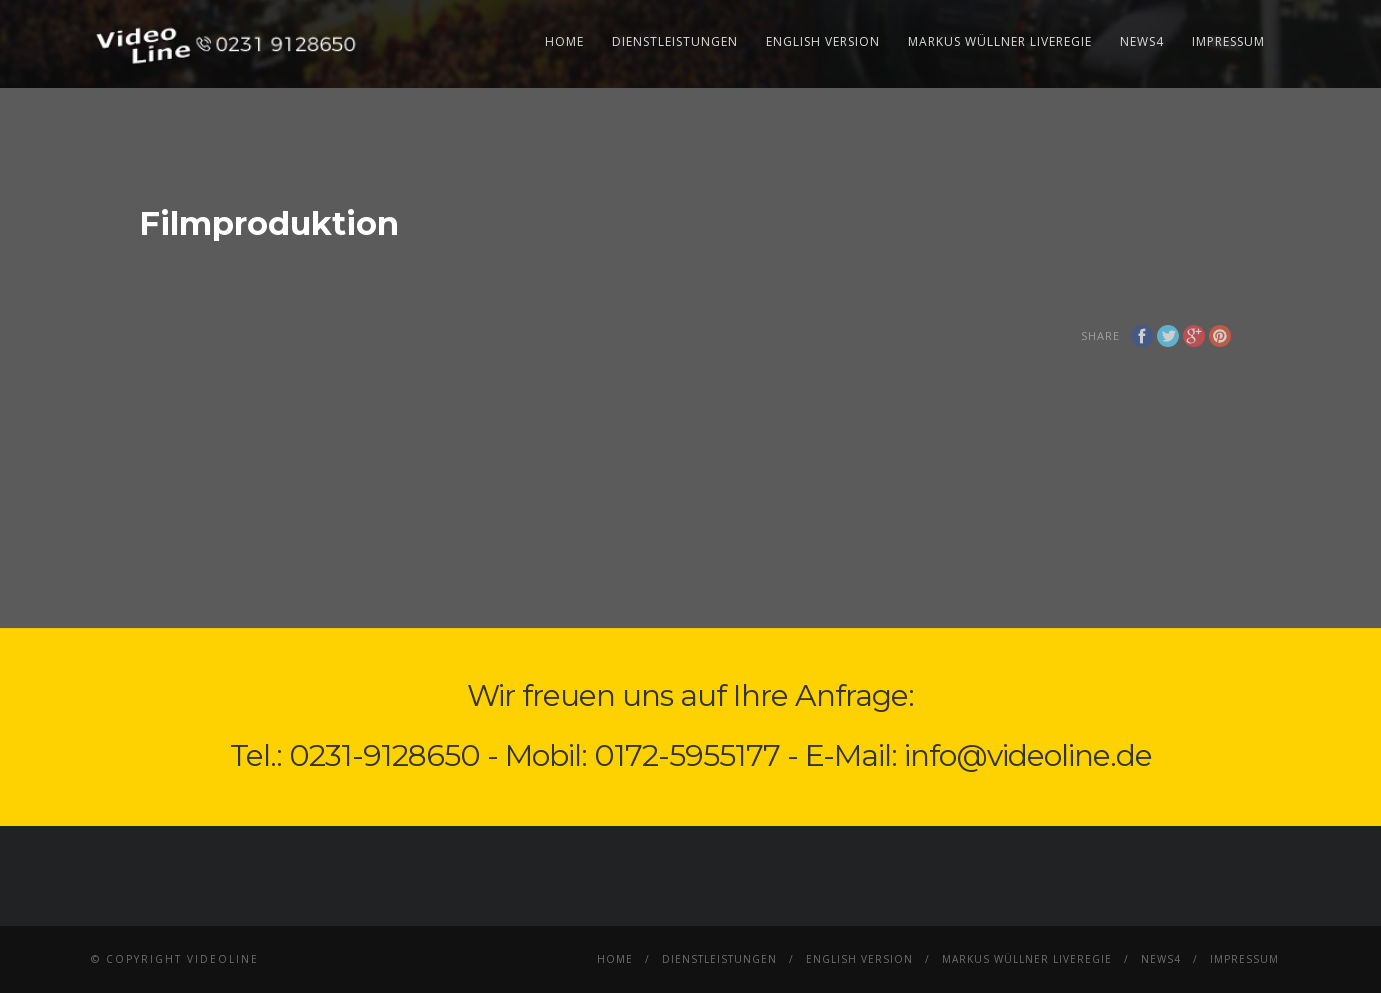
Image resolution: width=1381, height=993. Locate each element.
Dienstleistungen (675, 41)
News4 (1142, 41)
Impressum (1228, 41)
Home (564, 41)
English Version (823, 41)
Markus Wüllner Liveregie (1000, 41)
